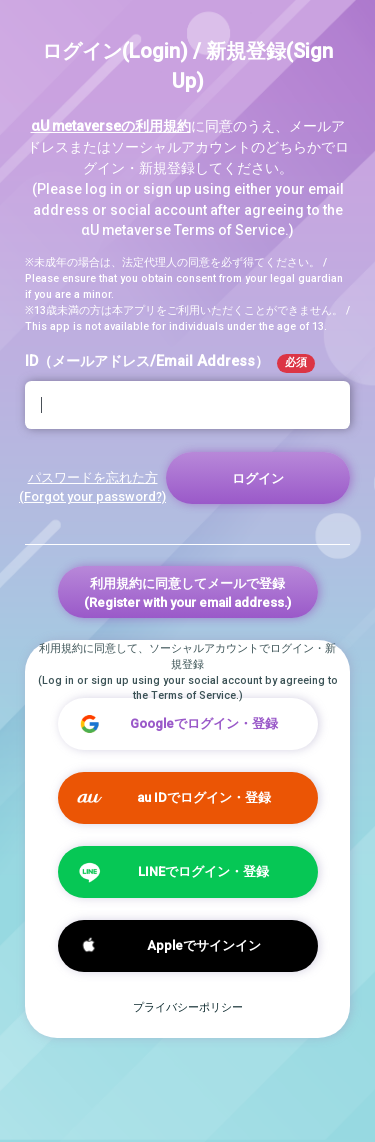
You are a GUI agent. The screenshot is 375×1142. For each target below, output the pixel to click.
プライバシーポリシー (188, 1007)
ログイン (258, 478)
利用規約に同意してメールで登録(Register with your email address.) (187, 593)
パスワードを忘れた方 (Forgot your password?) (92, 487)
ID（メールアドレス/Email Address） (170, 363)
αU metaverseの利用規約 (111, 126)
